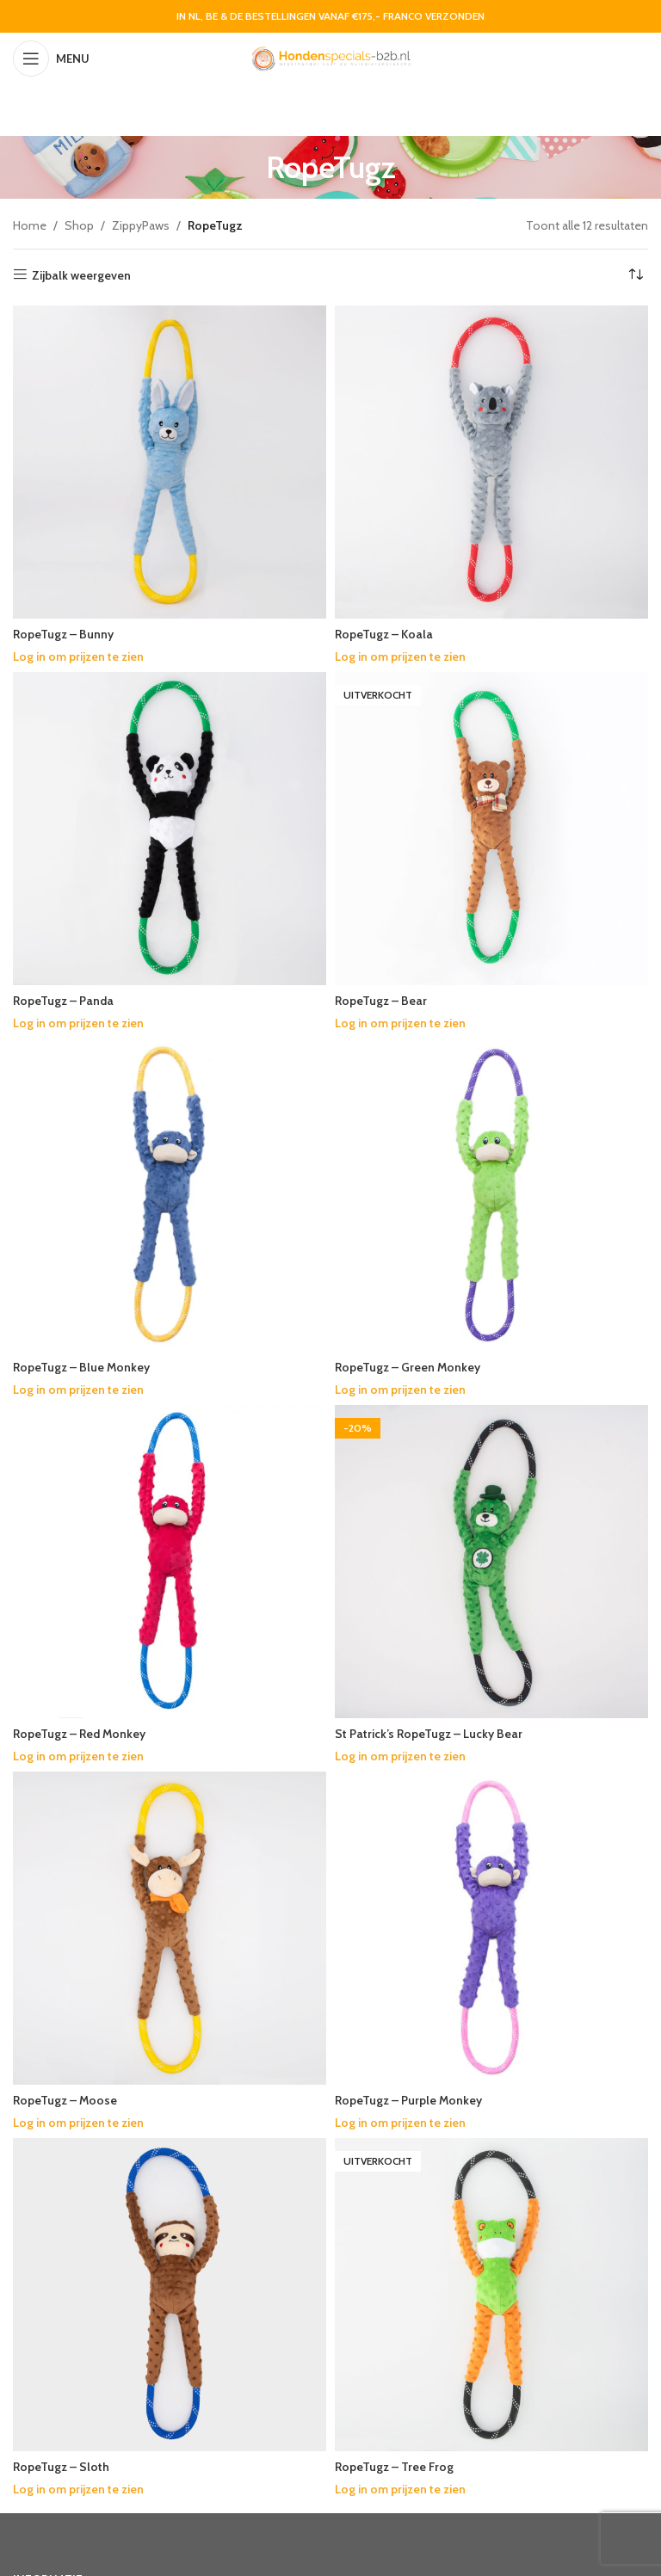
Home (29, 225)
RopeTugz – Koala (384, 634)
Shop (79, 225)
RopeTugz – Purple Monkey (409, 2100)
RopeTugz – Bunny (63, 634)
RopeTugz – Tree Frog (394, 2466)
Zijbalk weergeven (81, 275)
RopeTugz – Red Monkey (80, 1733)
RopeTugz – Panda (63, 1000)
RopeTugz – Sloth (61, 2466)
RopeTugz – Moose (66, 2100)
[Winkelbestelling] (635, 275)
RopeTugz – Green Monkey (408, 1367)
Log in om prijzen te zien (79, 656)
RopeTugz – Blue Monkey (82, 1367)
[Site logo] (330, 57)
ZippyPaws (141, 225)
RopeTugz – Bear (381, 1000)
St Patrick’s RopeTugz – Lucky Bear (429, 1733)
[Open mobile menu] (51, 58)
